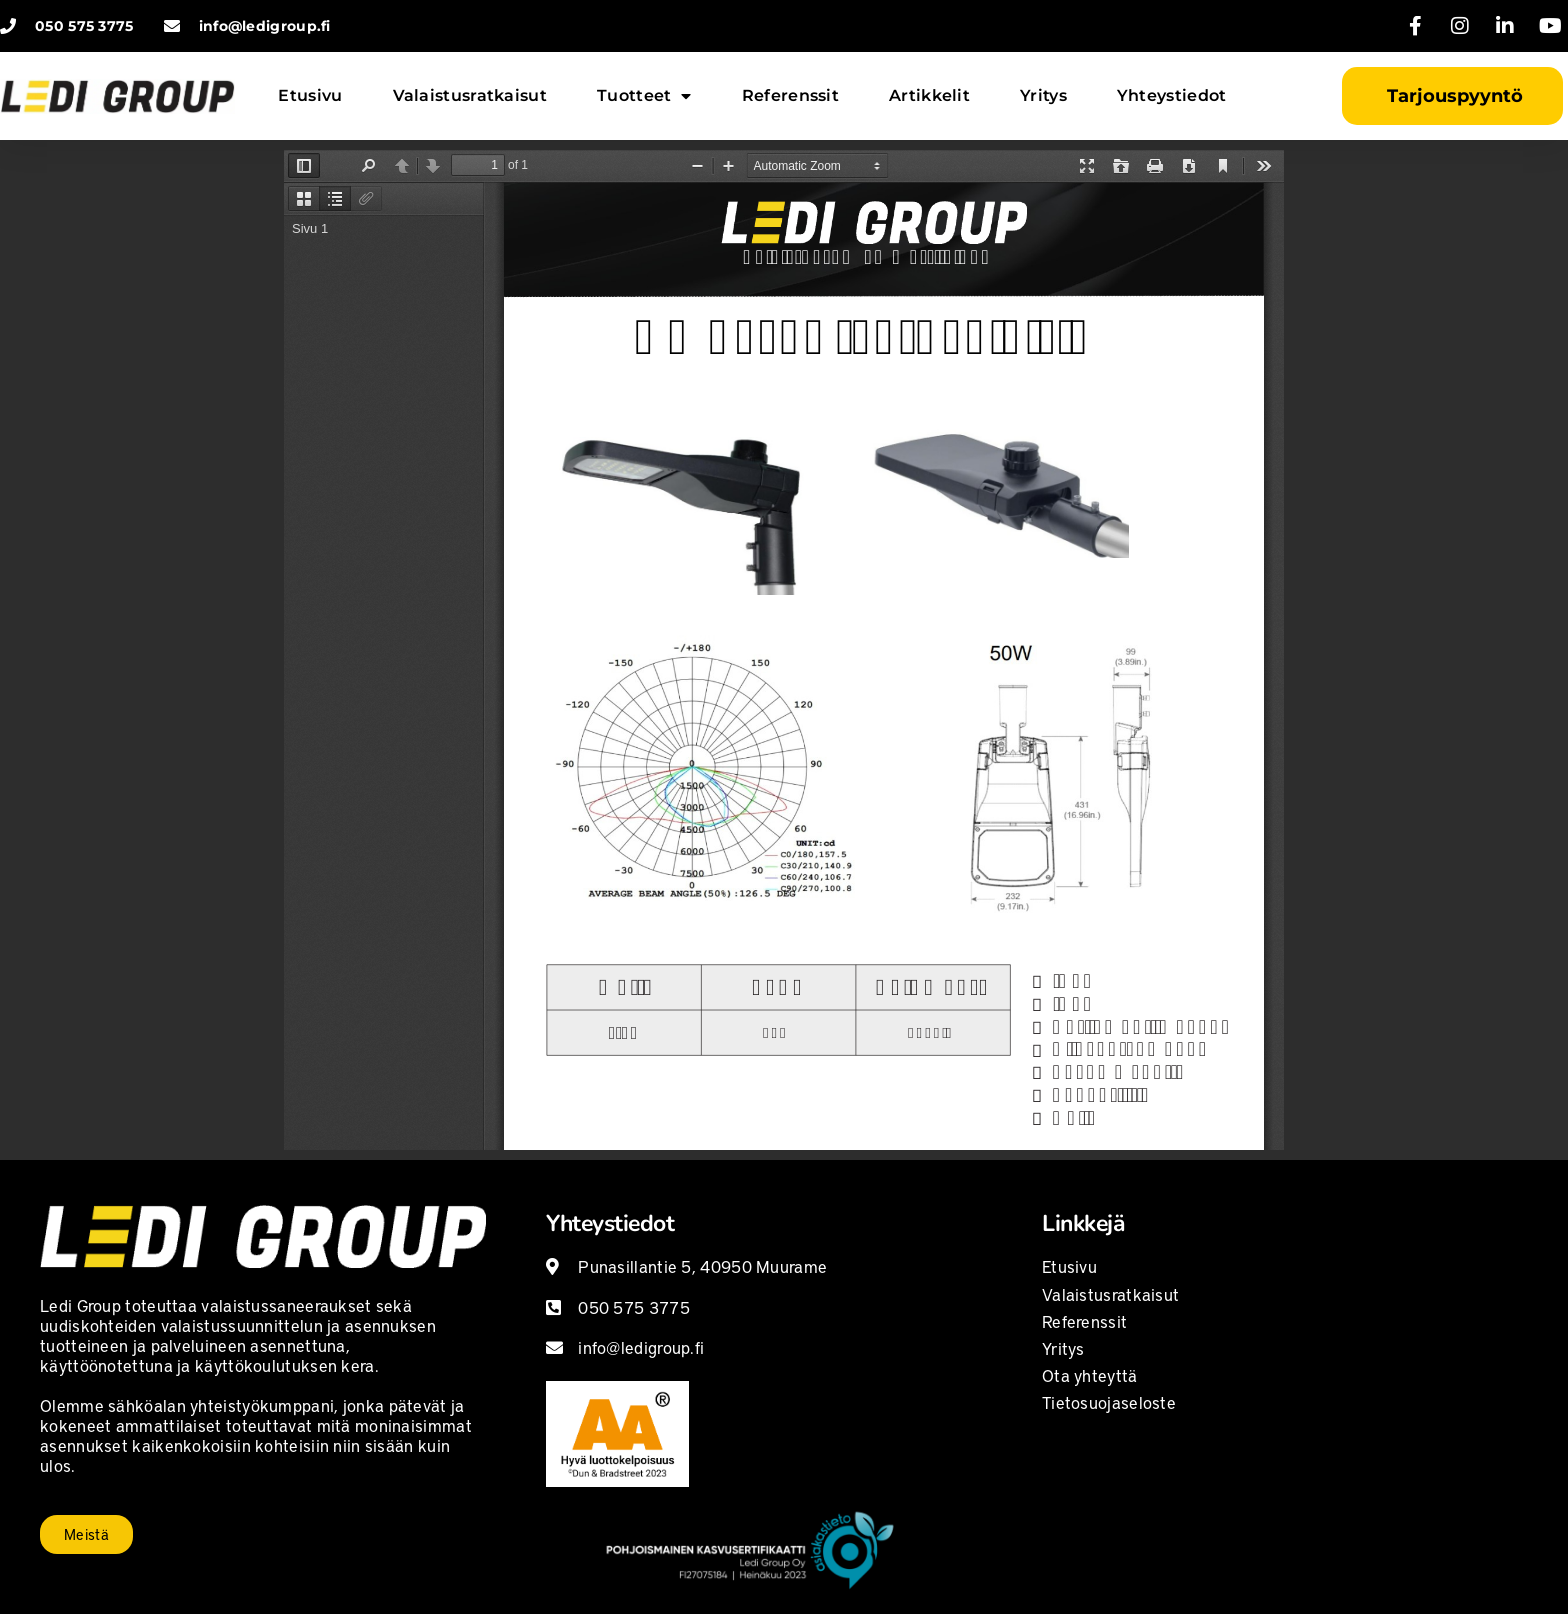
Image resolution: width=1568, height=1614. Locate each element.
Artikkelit (929, 95)
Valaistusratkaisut (470, 95)
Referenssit (790, 95)
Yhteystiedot (1172, 95)
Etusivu (310, 95)
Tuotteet (644, 96)
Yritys (1043, 95)
